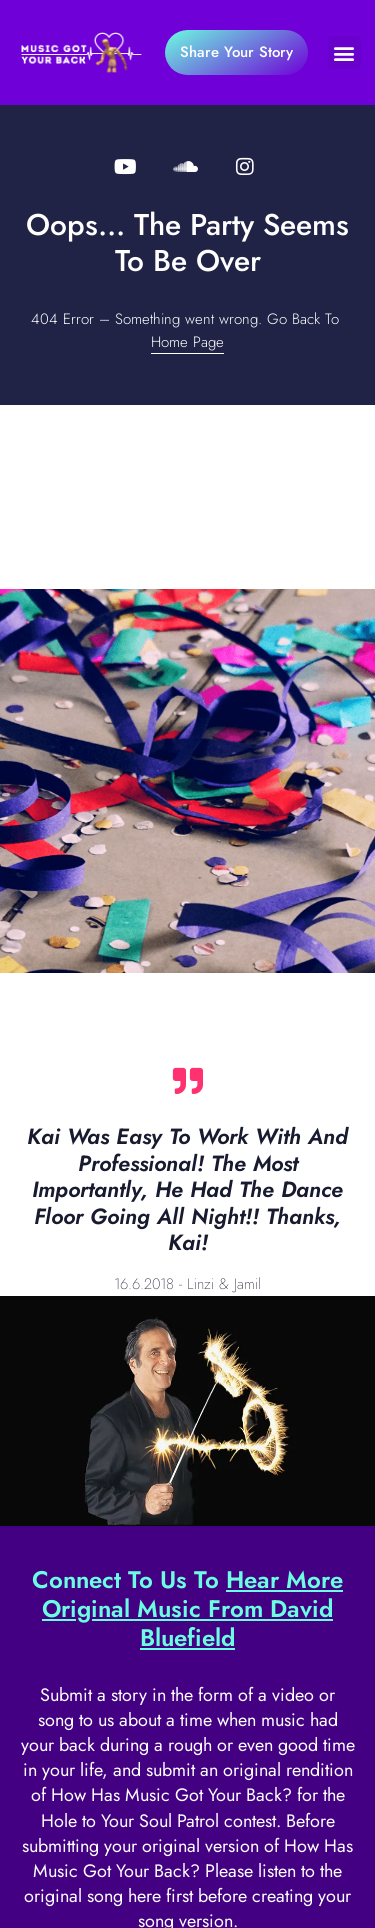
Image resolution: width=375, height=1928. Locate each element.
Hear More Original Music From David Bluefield (192, 1608)
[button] (344, 52)
